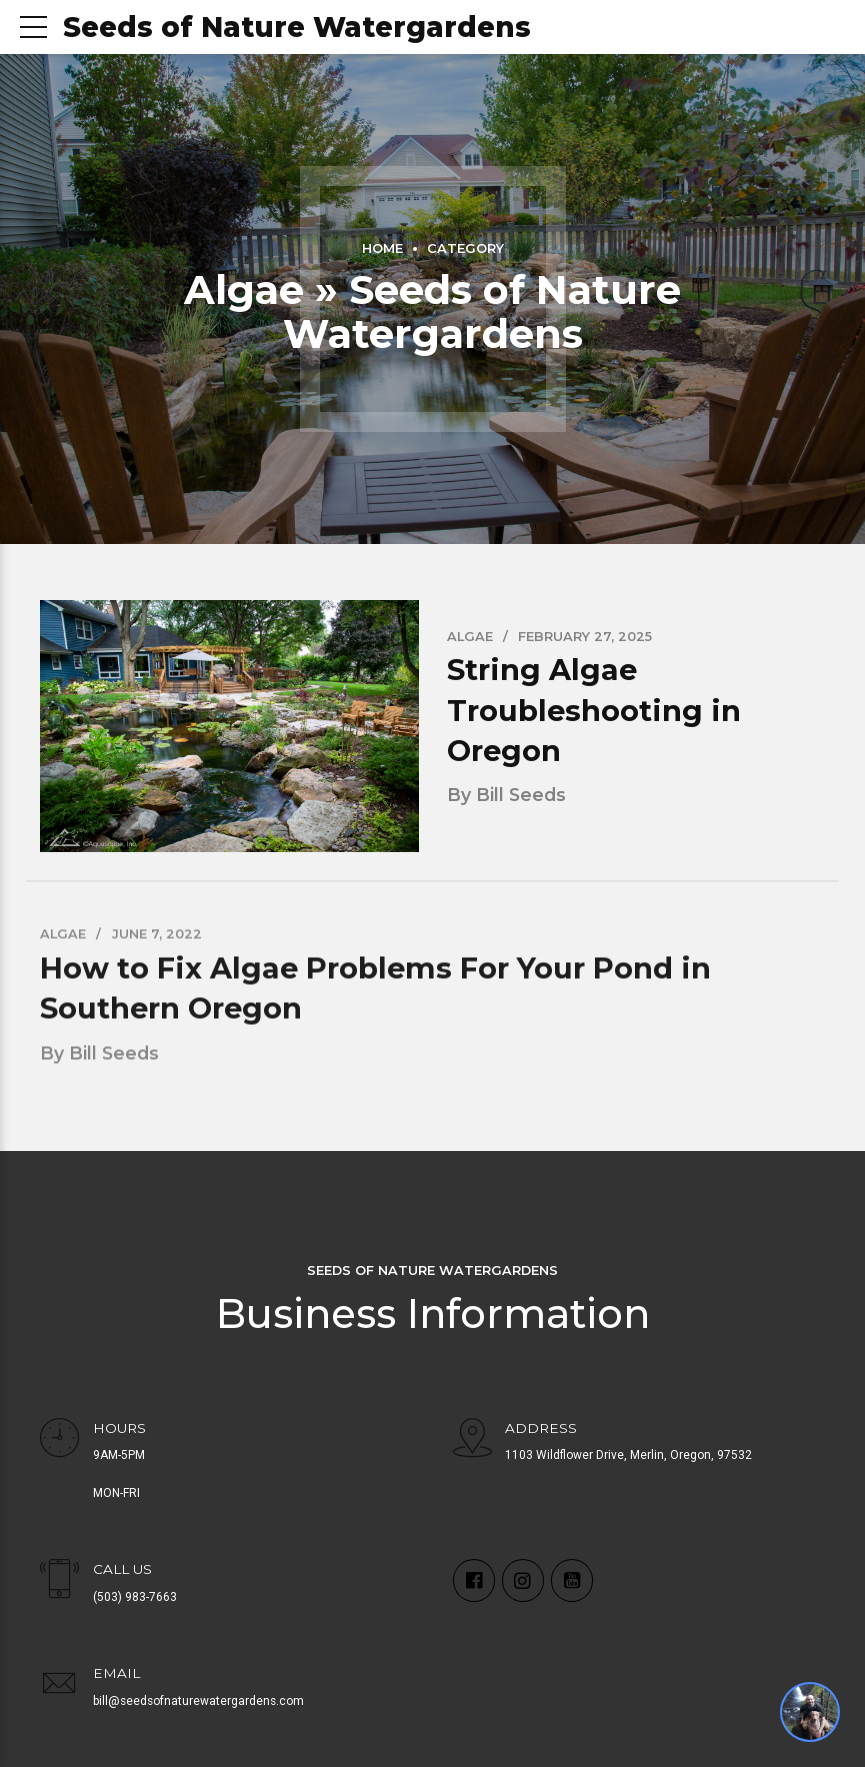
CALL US (122, 1569)
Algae (470, 636)
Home (382, 248)
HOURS (119, 1428)
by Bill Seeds (506, 795)
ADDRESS (542, 1428)
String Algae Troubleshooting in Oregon (594, 711)
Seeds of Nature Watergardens (297, 27)
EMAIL (116, 1673)
